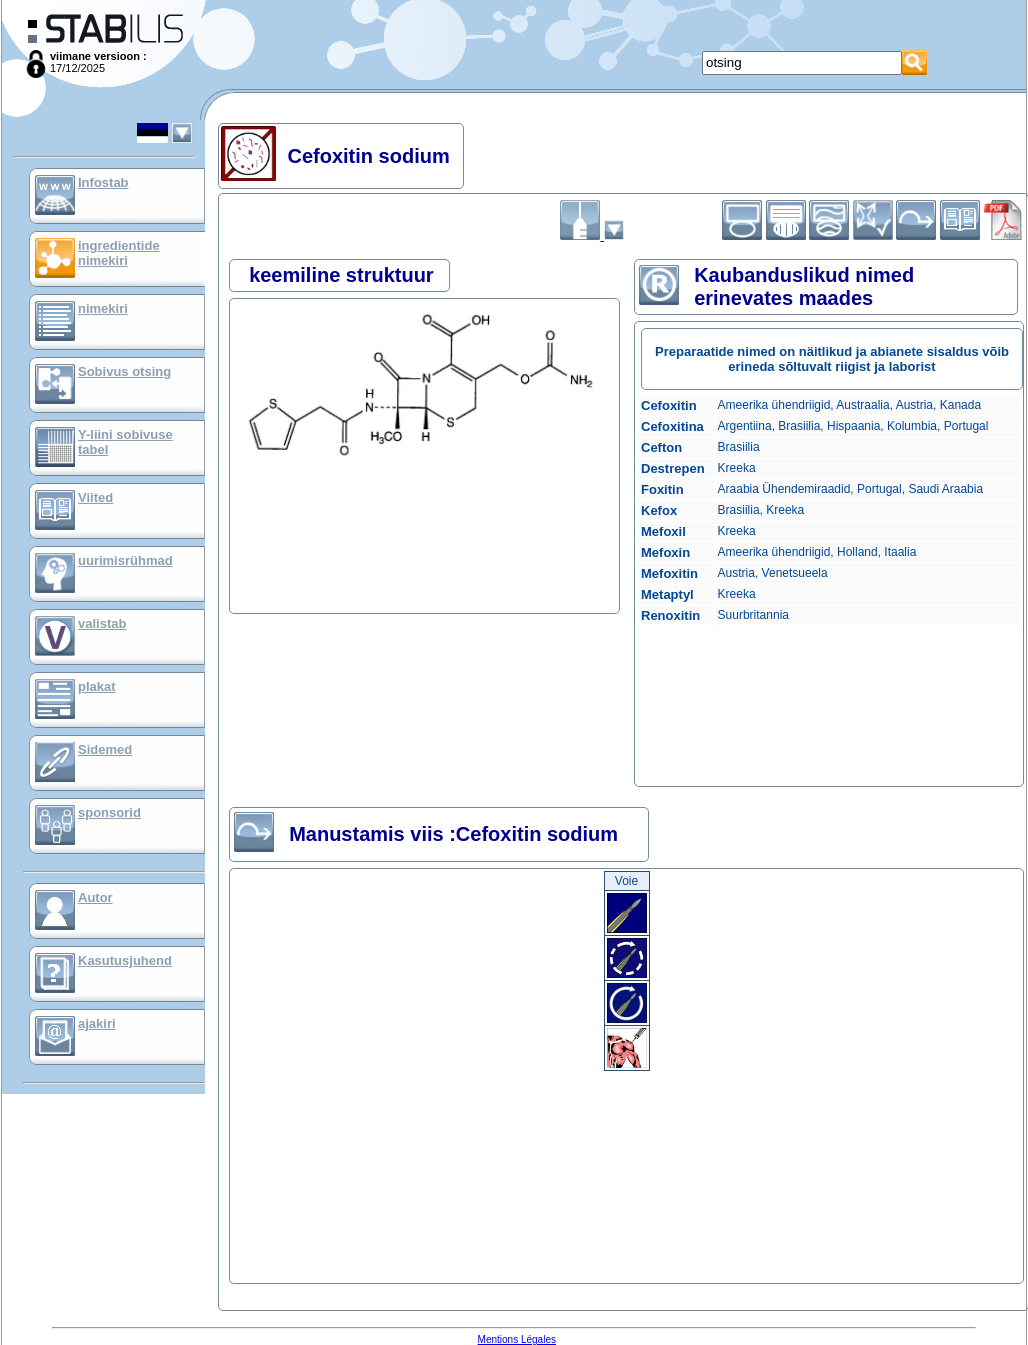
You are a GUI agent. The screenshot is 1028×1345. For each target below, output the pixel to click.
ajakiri (97, 1023)
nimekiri (103, 308)
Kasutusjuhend (125, 960)
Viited (95, 497)
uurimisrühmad (125, 560)
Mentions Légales (517, 1339)
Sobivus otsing (124, 371)
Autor (95, 897)
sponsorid (109, 812)
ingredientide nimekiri (119, 253)
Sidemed (105, 749)
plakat (97, 686)
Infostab (103, 182)
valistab (102, 623)
